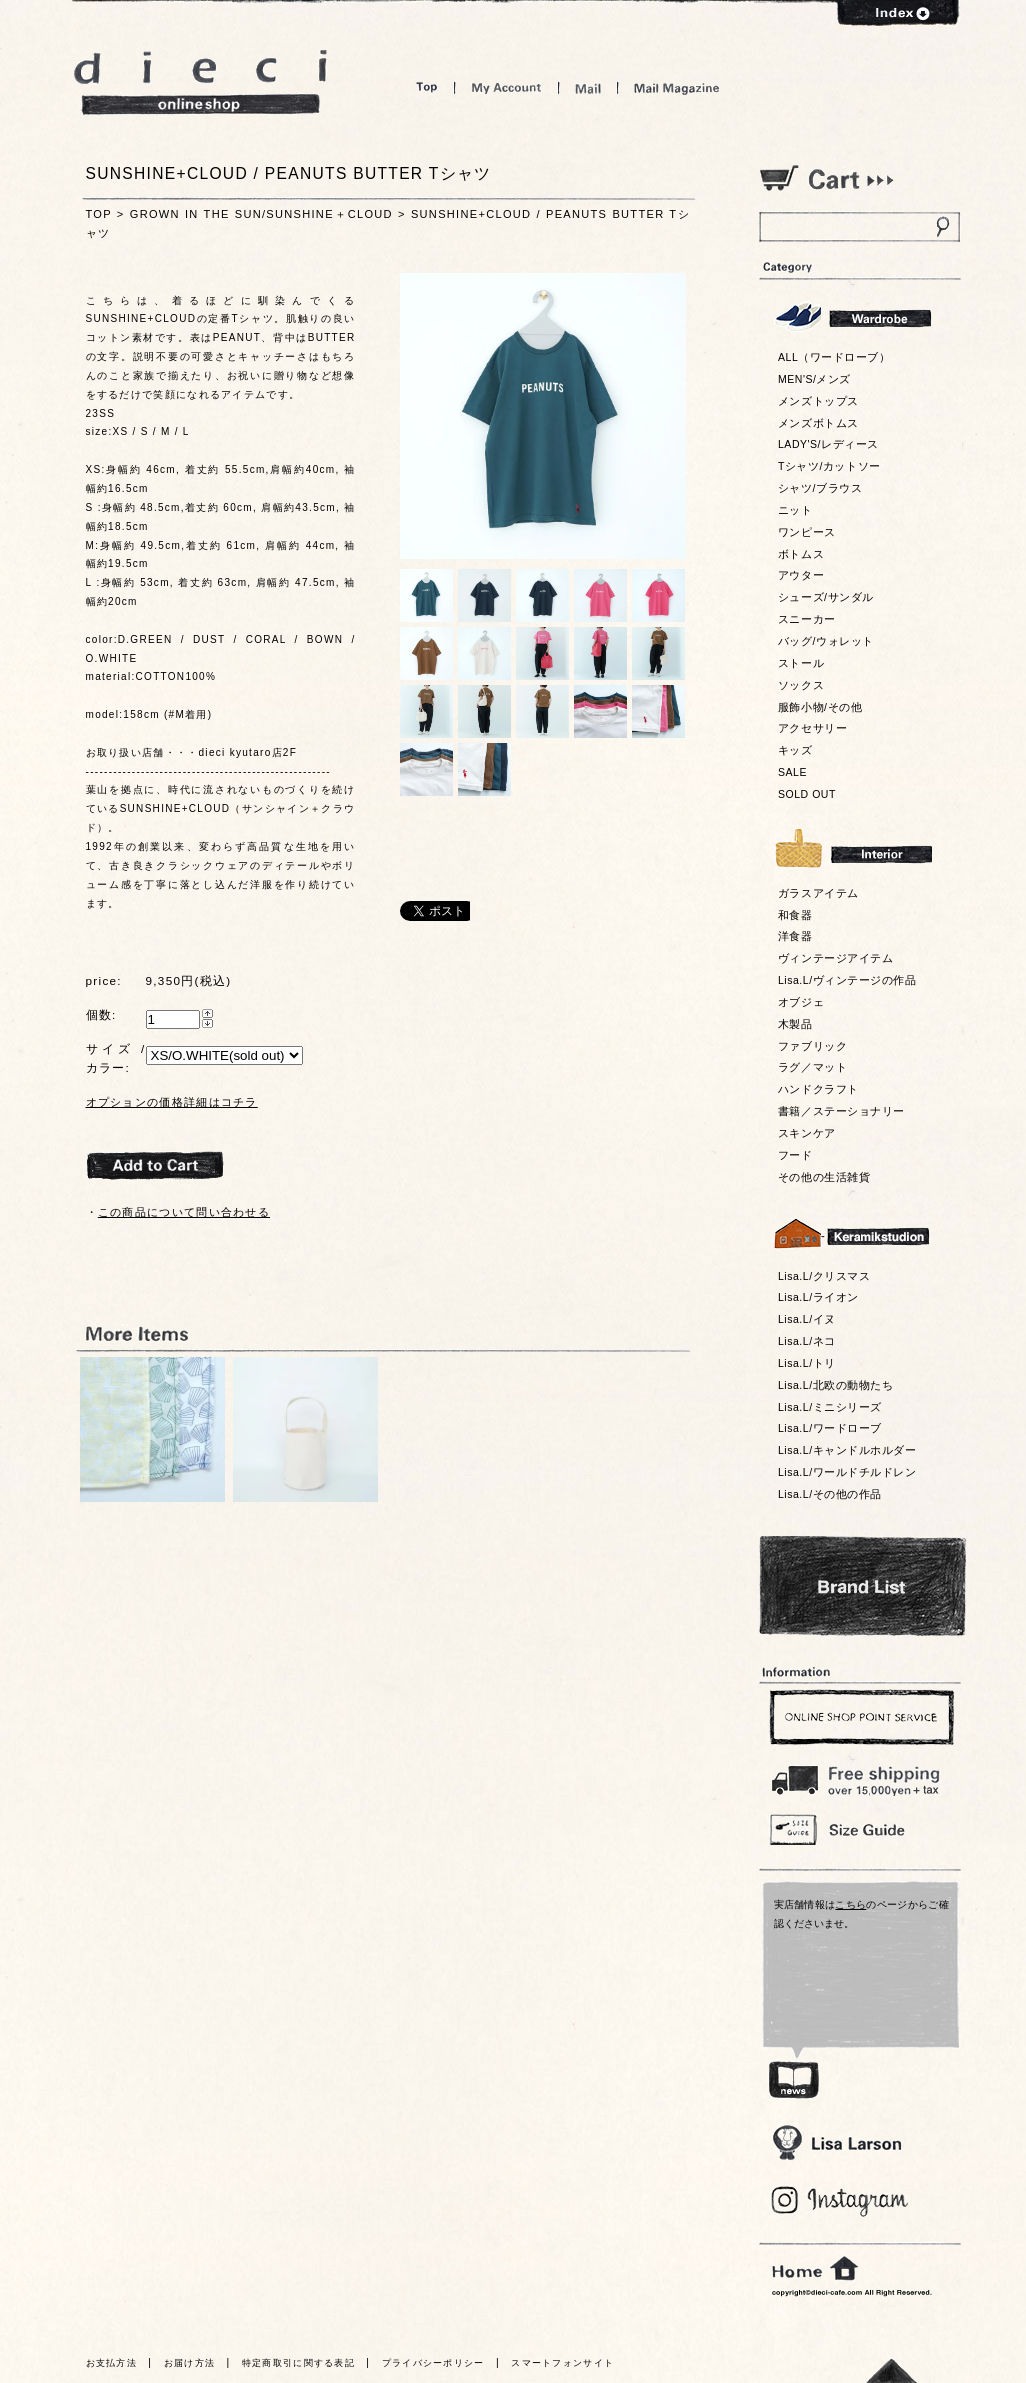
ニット (795, 510)
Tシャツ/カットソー (829, 466)
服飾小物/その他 (820, 707)
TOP (99, 214)
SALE (792, 772)
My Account (506, 87)
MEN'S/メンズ (814, 379)
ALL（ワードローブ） (834, 357)
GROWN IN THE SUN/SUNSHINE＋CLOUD (261, 214)
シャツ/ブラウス (820, 488)
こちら (850, 1904)
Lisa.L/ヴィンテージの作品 (847, 980)
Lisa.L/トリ (807, 1363)
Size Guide (859, 1828)
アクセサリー (812, 728)
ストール (801, 663)
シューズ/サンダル (826, 597)
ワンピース (807, 532)
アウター (801, 575)
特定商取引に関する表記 (298, 2363)
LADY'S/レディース (828, 444)
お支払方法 (112, 2363)
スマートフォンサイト (562, 2363)
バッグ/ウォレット (826, 641)
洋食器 (795, 936)
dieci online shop (201, 82)
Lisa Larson (836, 2142)
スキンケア (807, 1133)
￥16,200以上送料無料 (859, 1776)
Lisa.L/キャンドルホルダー (847, 1450)
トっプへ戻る (892, 2370)
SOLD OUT (807, 794)
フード (795, 1155)
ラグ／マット (812, 1067)
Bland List (862, 1586)
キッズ (795, 750)
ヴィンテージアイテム (835, 958)
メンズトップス (818, 401)
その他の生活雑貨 (824, 1177)
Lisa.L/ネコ (807, 1341)
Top (427, 87)
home (815, 2269)
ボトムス (801, 554)
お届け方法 (190, 2363)
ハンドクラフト (818, 1089)
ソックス (801, 685)
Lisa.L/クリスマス (824, 1276)
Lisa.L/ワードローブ (830, 1428)
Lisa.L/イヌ (807, 1319)
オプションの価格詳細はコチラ (172, 1102)
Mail (588, 87)
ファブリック (812, 1046)
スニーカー (807, 619)
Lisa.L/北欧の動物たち (835, 1385)
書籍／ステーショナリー (841, 1111)
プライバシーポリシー (433, 2363)
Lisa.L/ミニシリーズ (830, 1407)
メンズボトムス (818, 423)
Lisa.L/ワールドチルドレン (847, 1472)
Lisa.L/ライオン (818, 1297)
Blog (840, 2201)
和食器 (795, 915)
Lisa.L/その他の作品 (830, 1494)
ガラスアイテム (818, 893)
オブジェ (801, 1002)
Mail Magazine (677, 87)
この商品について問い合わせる (184, 1212)
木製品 (795, 1024)
